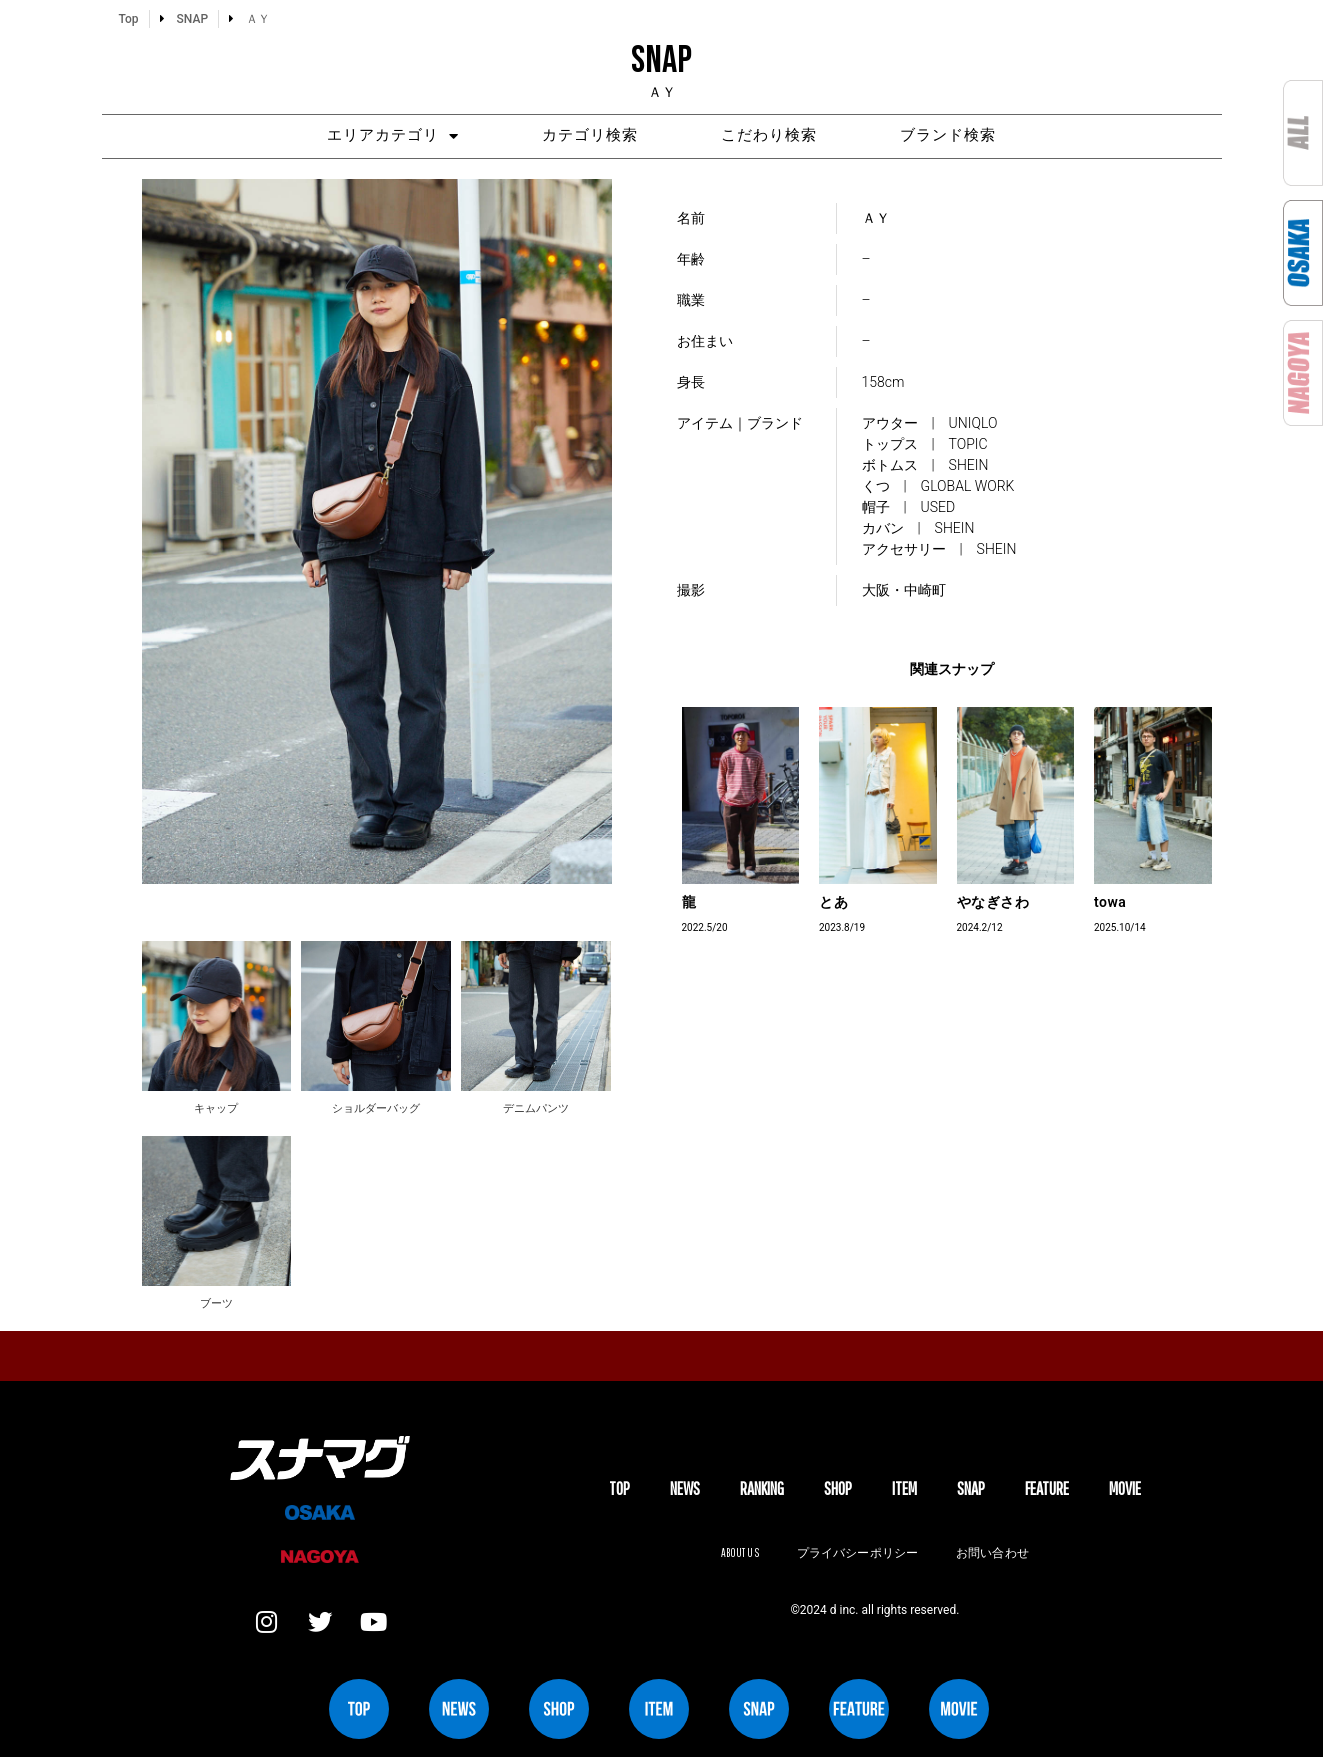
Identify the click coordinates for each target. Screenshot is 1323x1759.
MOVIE (1125, 1489)
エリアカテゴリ (383, 136)
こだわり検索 (773, 137)
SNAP (971, 1489)
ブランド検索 (959, 137)
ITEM (904, 1489)
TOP (619, 1489)
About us (739, 1553)
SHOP (838, 1489)
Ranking (762, 1489)
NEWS (685, 1489)
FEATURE (1047, 1489)
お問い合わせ (994, 1553)
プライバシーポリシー (858, 1553)
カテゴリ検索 (587, 137)
